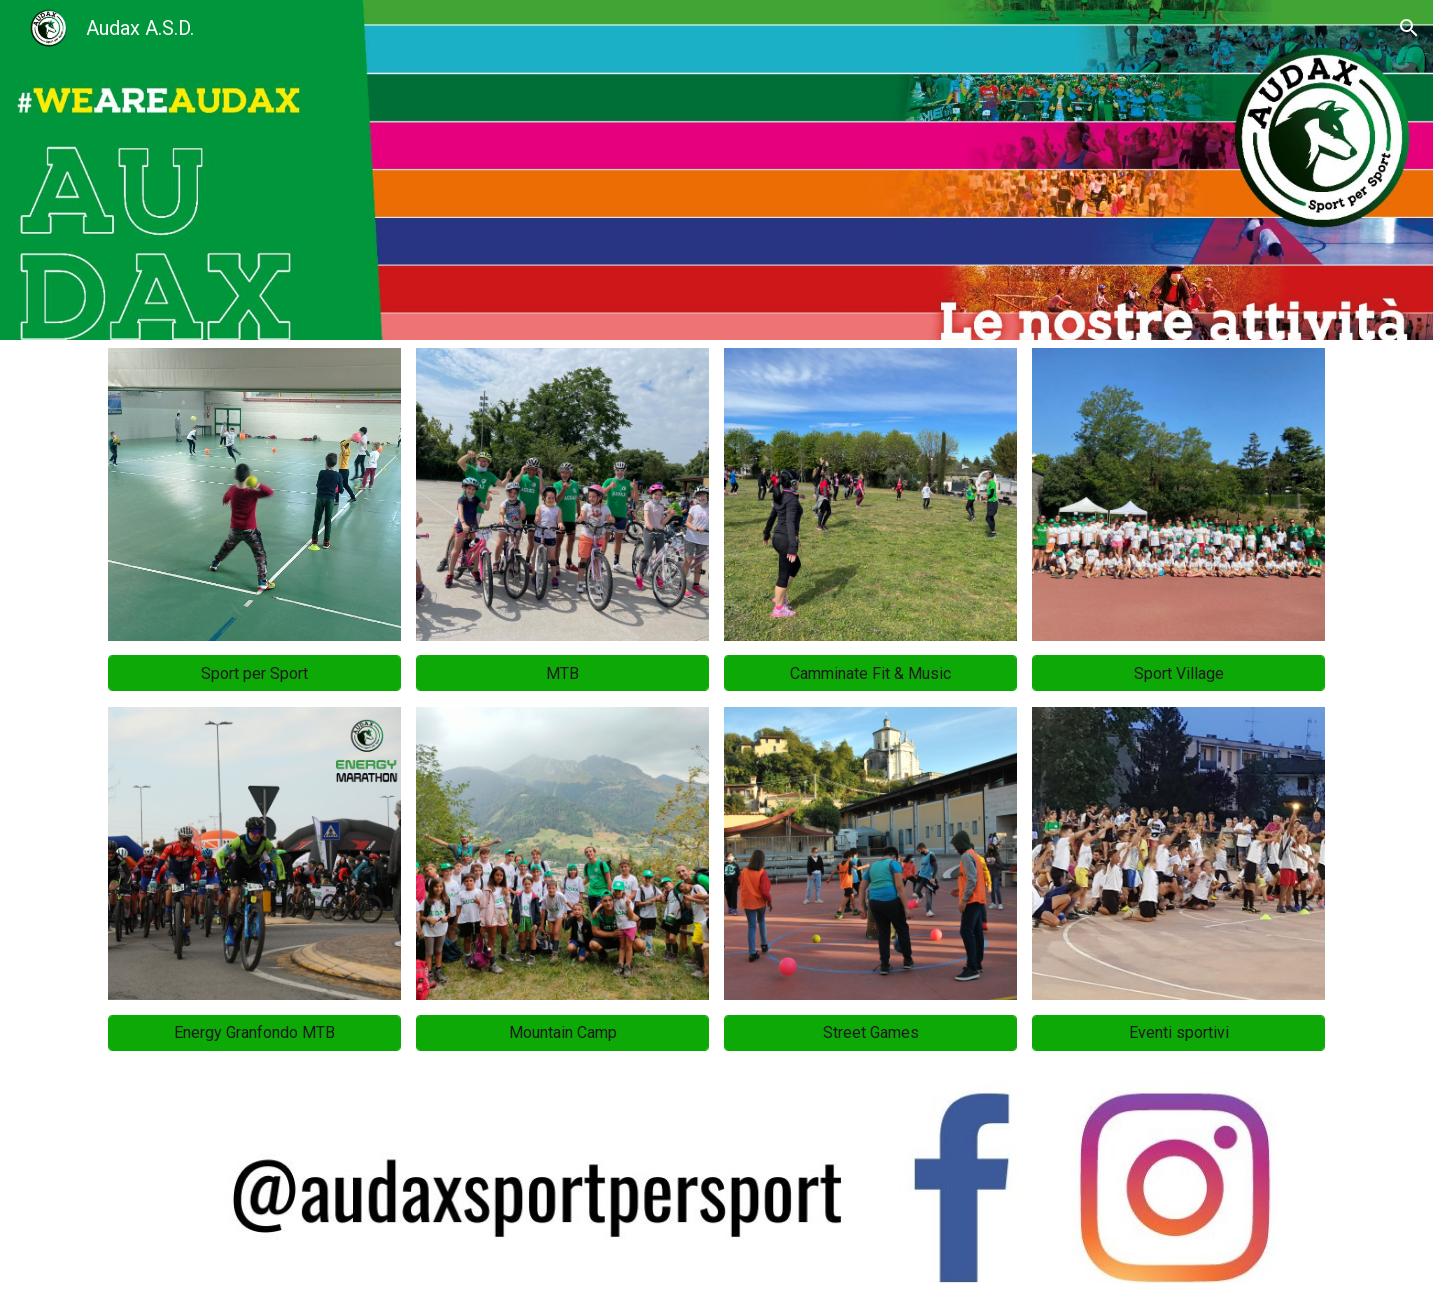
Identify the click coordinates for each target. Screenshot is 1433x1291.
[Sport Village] (1178, 673)
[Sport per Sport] (254, 673)
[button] (1409, 28)
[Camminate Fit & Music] (870, 673)
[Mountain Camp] (562, 1032)
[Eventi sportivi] (1178, 1032)
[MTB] (562, 673)
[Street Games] (870, 1032)
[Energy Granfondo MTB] (254, 1032)
